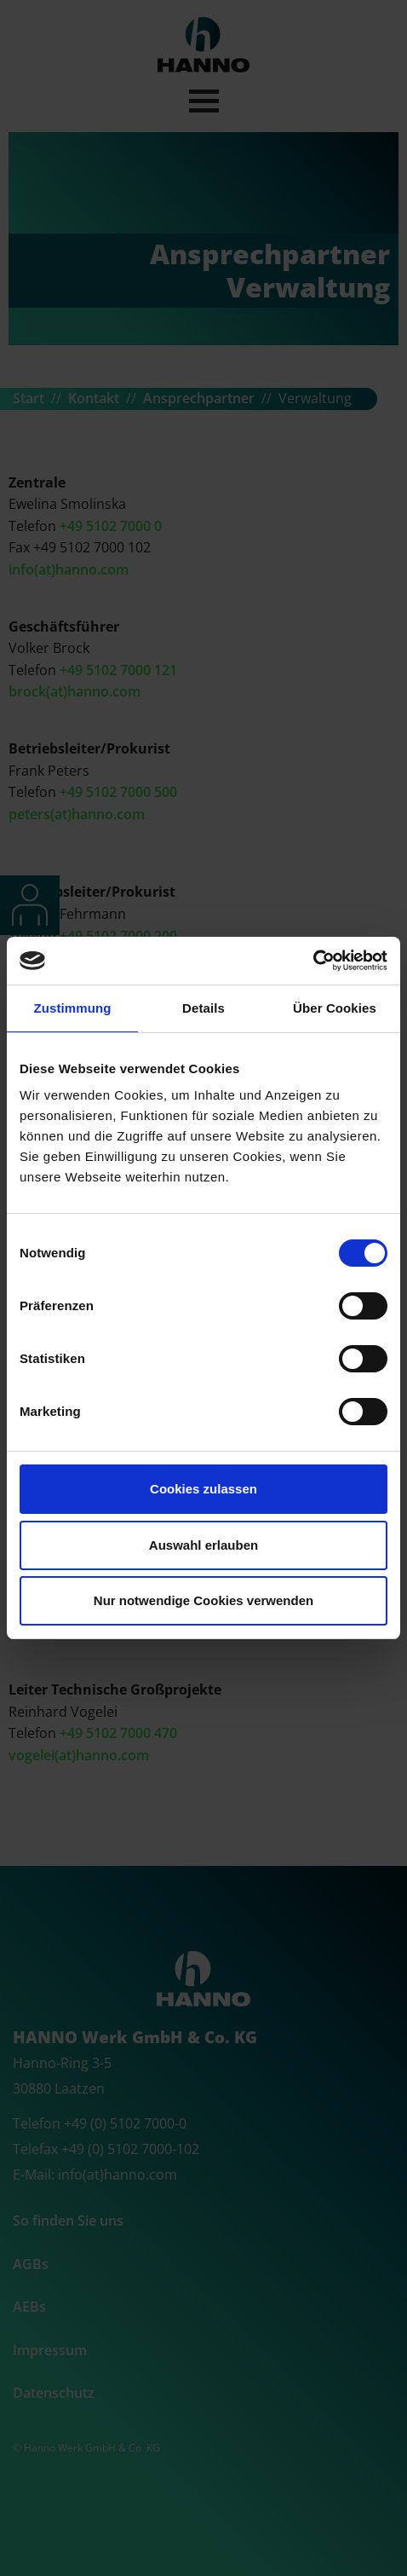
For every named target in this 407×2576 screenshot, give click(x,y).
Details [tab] (203, 1008)
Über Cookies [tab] (334, 1008)
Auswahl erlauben (203, 1545)
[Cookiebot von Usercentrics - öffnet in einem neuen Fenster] (312, 961)
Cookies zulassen (203, 1488)
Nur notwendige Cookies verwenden (203, 1600)
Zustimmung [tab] (73, 1008)
